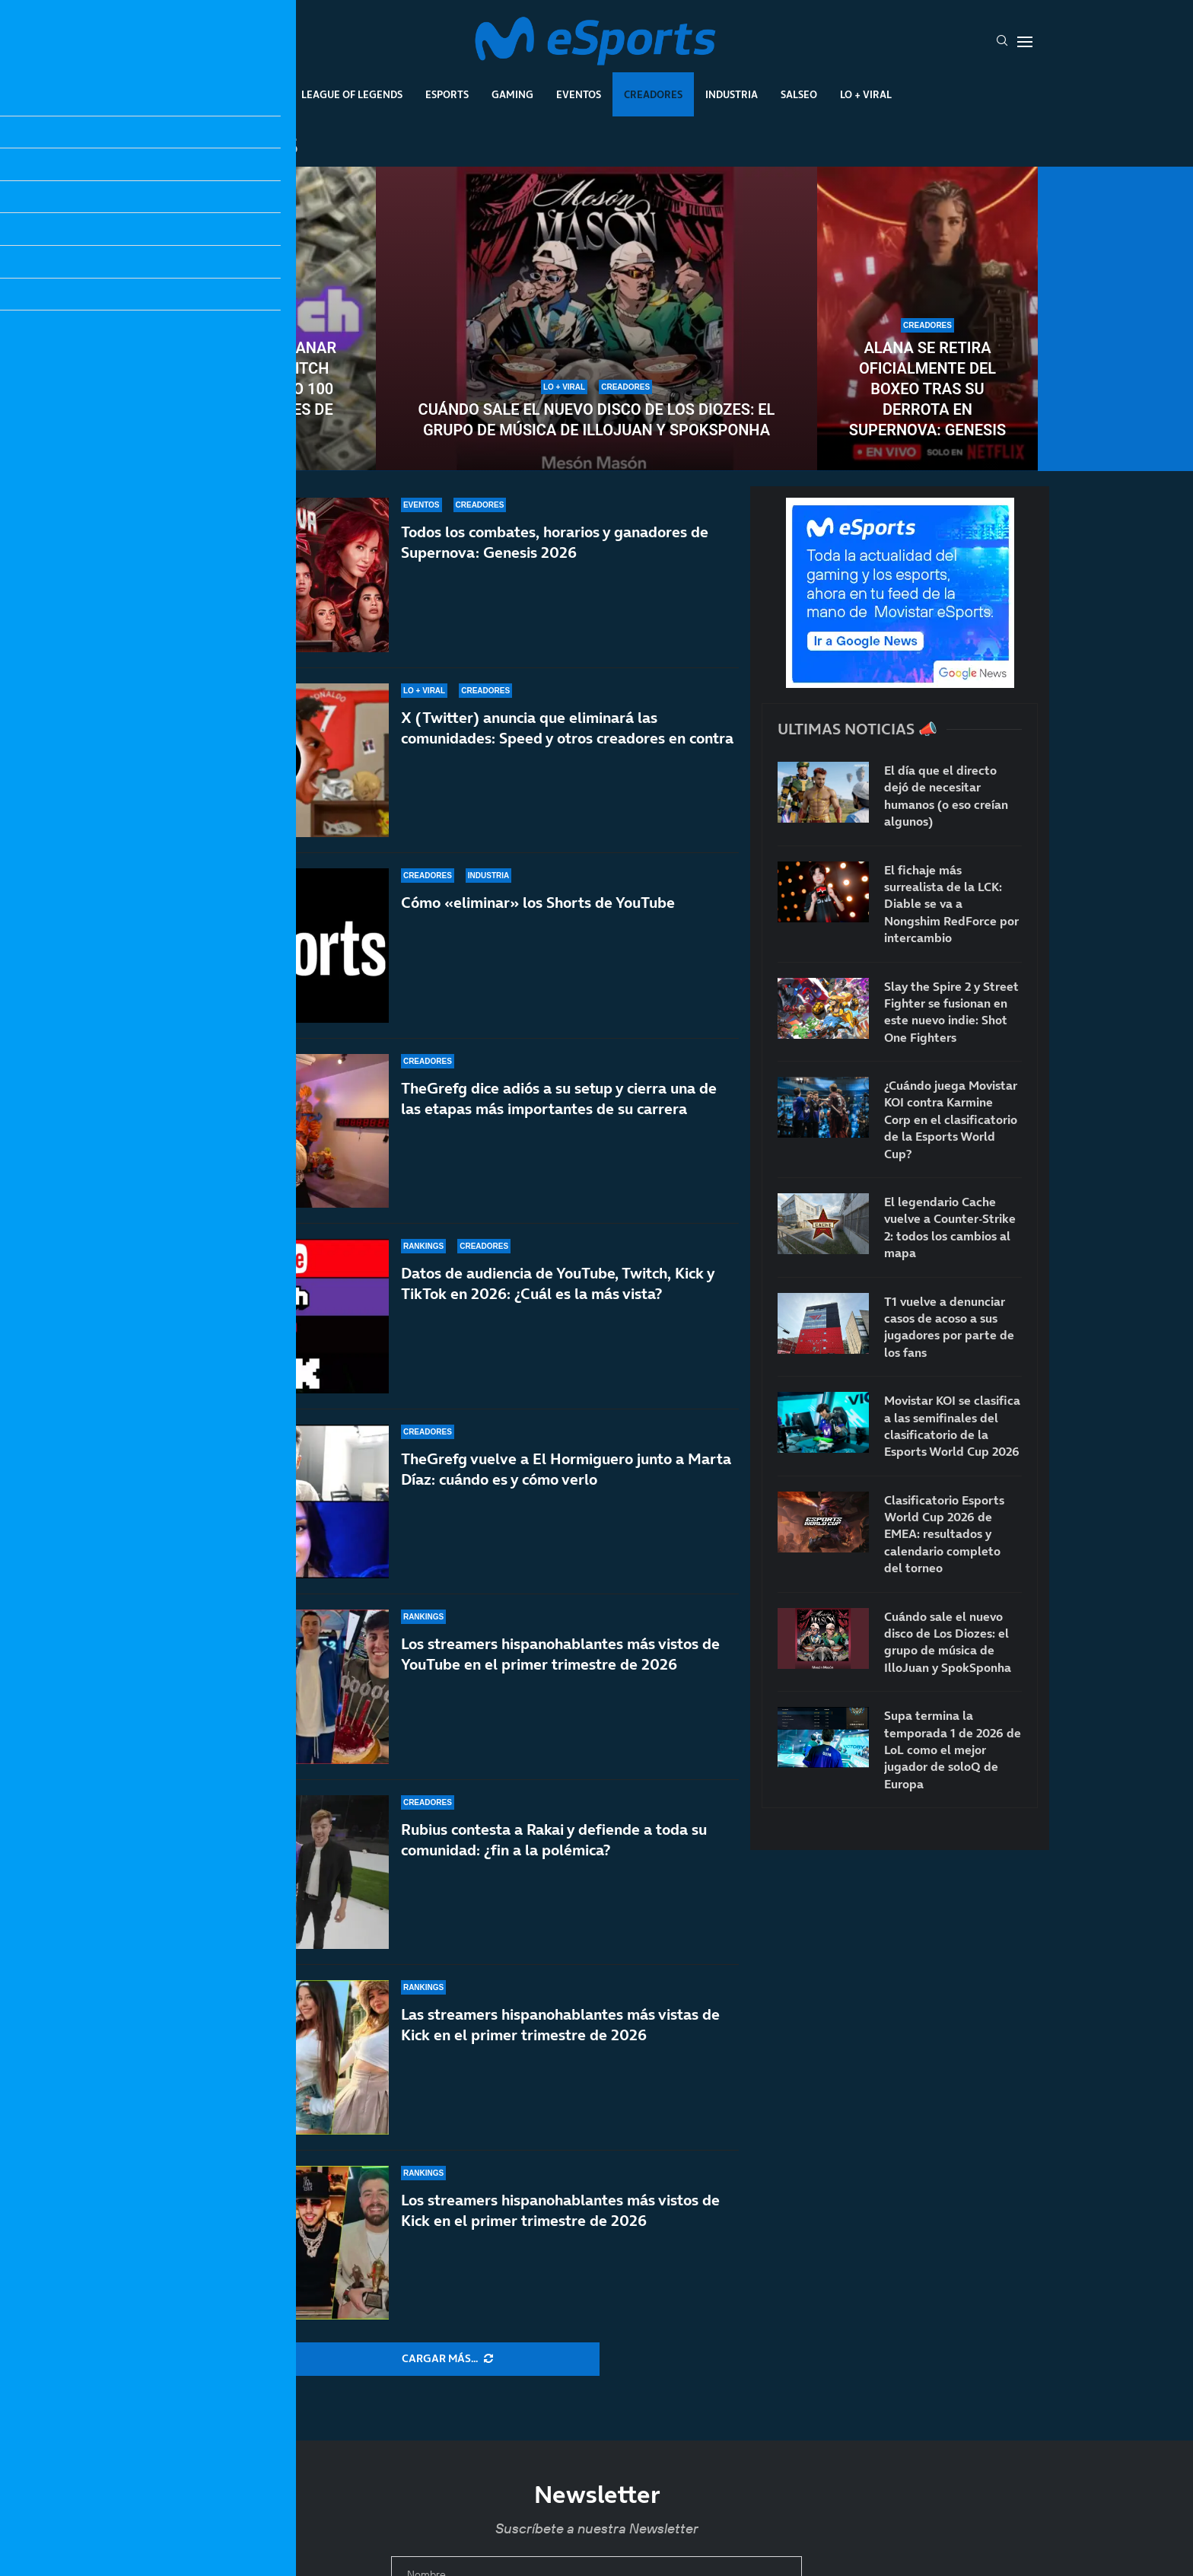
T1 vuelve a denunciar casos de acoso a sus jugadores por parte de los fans (949, 1327)
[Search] (1002, 42)
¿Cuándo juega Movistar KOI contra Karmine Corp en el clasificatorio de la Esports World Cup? (950, 1119)
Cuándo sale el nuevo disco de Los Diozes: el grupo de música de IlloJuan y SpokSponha (596, 419)
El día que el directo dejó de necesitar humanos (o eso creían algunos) (946, 795)
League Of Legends (351, 94)
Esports (447, 94)
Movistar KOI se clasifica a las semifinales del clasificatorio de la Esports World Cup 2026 (952, 1426)
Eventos (578, 94)
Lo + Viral (866, 94)
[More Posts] (447, 2359)
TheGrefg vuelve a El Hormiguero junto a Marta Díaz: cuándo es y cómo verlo (566, 1480)
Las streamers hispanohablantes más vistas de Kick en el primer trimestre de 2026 (560, 2025)
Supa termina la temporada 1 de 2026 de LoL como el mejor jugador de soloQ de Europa (952, 1749)
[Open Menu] (1024, 41)
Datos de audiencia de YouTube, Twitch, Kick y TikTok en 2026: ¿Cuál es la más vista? (557, 1283)
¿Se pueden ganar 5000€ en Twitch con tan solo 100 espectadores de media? (265, 389)
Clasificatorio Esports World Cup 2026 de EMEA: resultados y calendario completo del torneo (944, 1534)
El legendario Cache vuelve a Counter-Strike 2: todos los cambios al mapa (950, 1227)
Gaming (512, 94)
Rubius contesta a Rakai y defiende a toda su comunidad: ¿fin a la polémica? (554, 1840)
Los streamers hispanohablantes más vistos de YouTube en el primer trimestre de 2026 (560, 1654)
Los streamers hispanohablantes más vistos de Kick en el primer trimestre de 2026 (560, 2210)
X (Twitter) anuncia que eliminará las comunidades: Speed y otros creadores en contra (567, 728)
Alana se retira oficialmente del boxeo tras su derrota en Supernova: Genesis (927, 389)
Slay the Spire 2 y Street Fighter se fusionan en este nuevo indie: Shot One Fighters (951, 1012)
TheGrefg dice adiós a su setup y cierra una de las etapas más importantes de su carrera (559, 1098)
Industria (731, 94)
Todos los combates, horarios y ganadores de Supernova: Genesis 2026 (554, 542)
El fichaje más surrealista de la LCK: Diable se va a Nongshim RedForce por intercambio (951, 904)
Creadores (653, 94)
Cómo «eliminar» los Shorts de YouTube (538, 902)
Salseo (799, 94)
